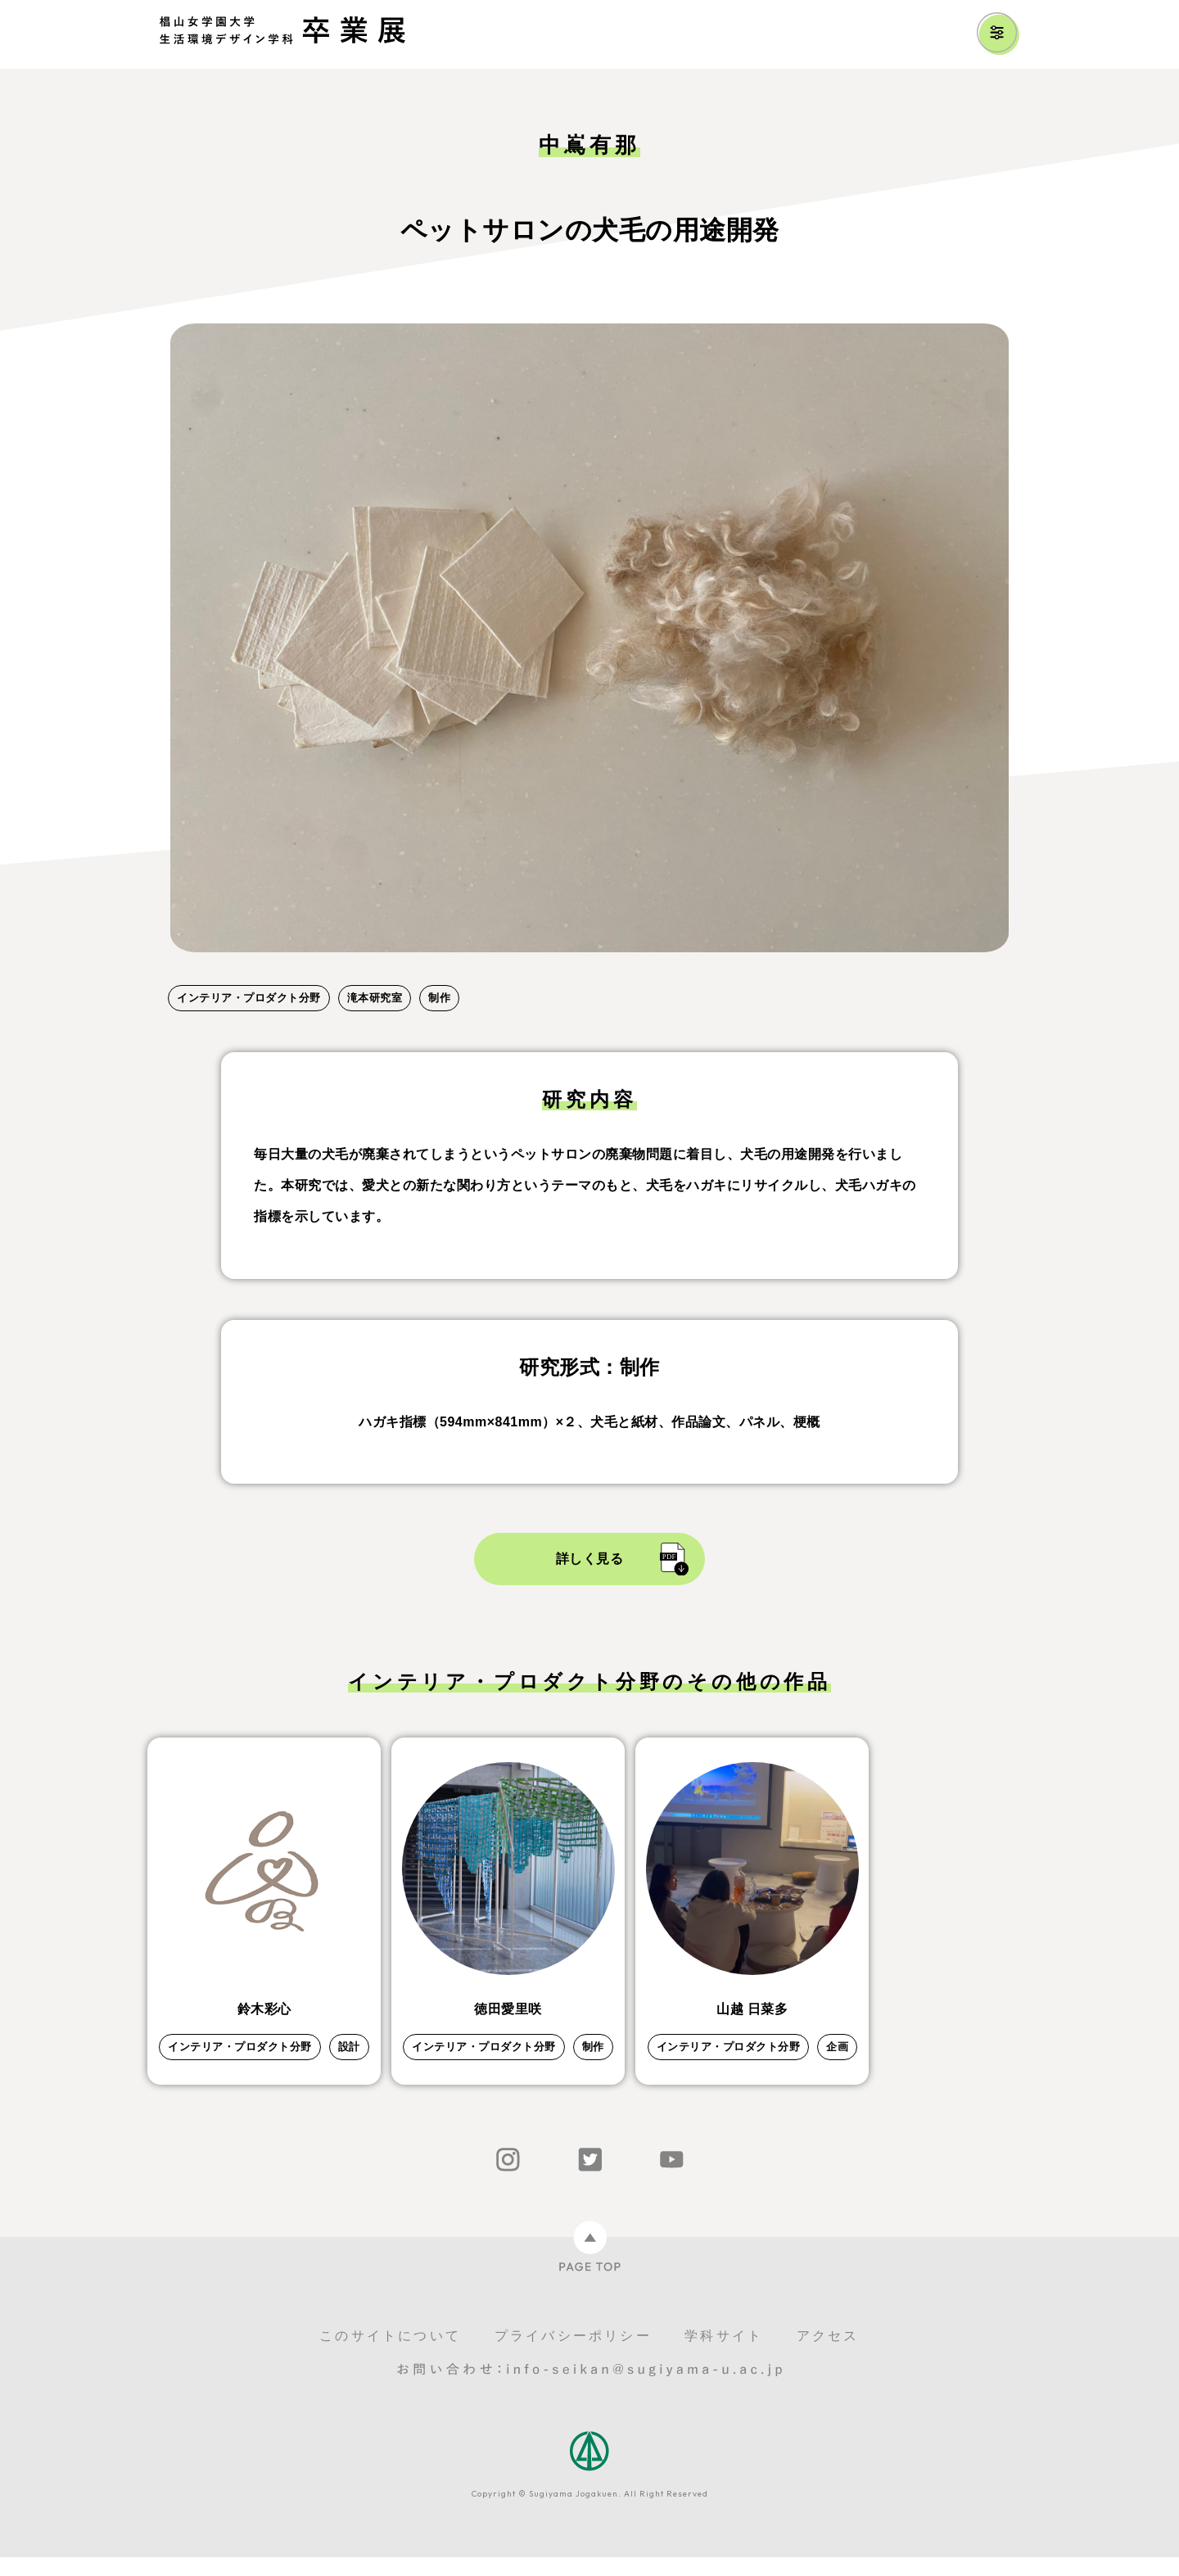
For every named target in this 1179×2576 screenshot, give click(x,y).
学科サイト (723, 2354)
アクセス (828, 2354)
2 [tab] (209, 971)
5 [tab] (307, 971)
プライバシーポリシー (573, 2354)
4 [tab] (274, 971)
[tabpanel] (589, 637)
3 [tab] (241, 971)
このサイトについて (390, 2354)
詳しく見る (590, 1559)
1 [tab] (176, 971)
